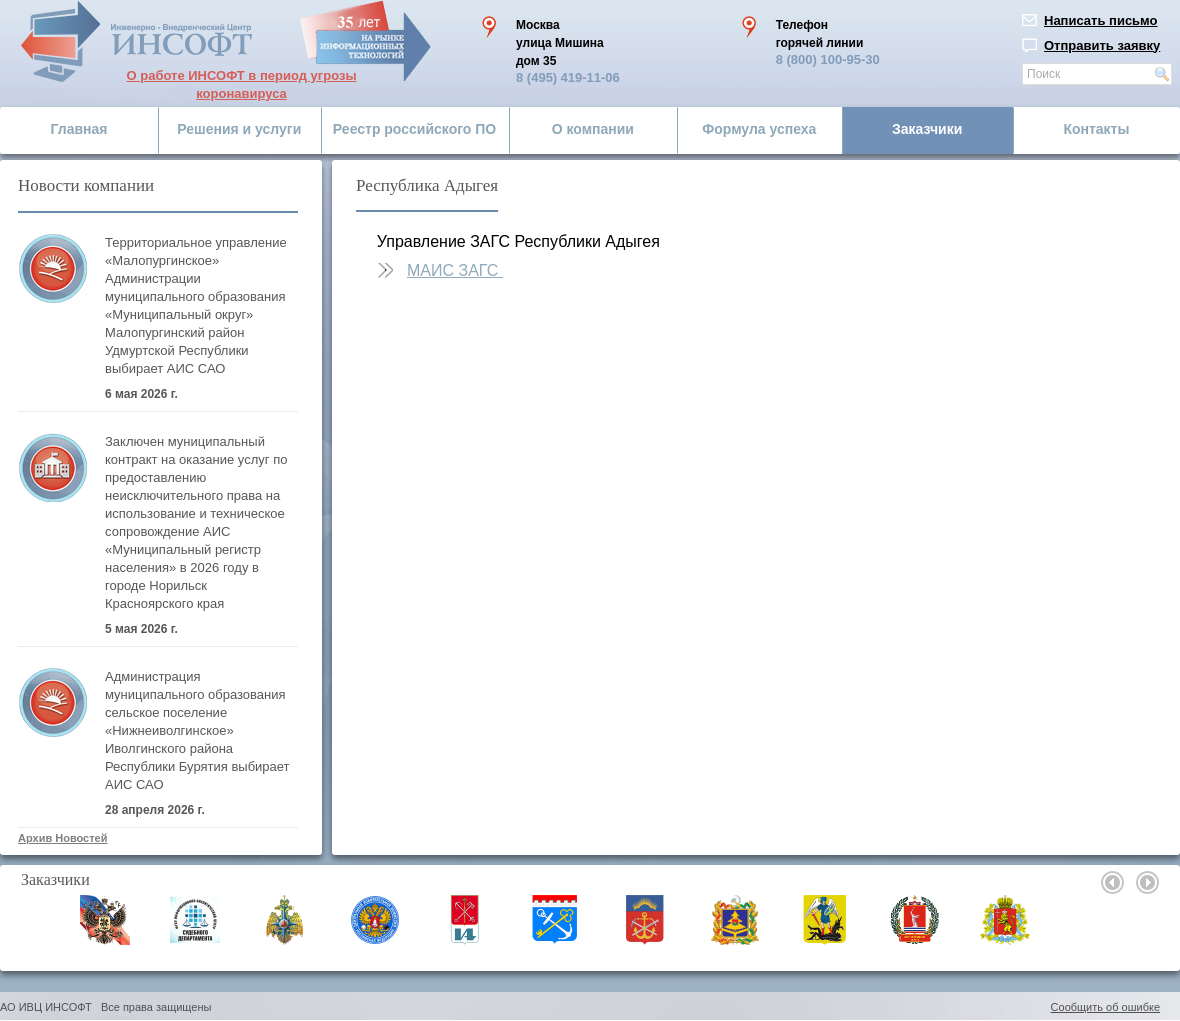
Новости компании (86, 185)
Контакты (1096, 129)
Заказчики (927, 129)
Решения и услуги (239, 129)
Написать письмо (1101, 20)
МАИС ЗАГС (455, 270)
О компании (593, 129)
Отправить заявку (1102, 45)
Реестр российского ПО (414, 129)
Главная (79, 129)
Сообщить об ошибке (1105, 1007)
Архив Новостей (62, 838)
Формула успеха (759, 129)
